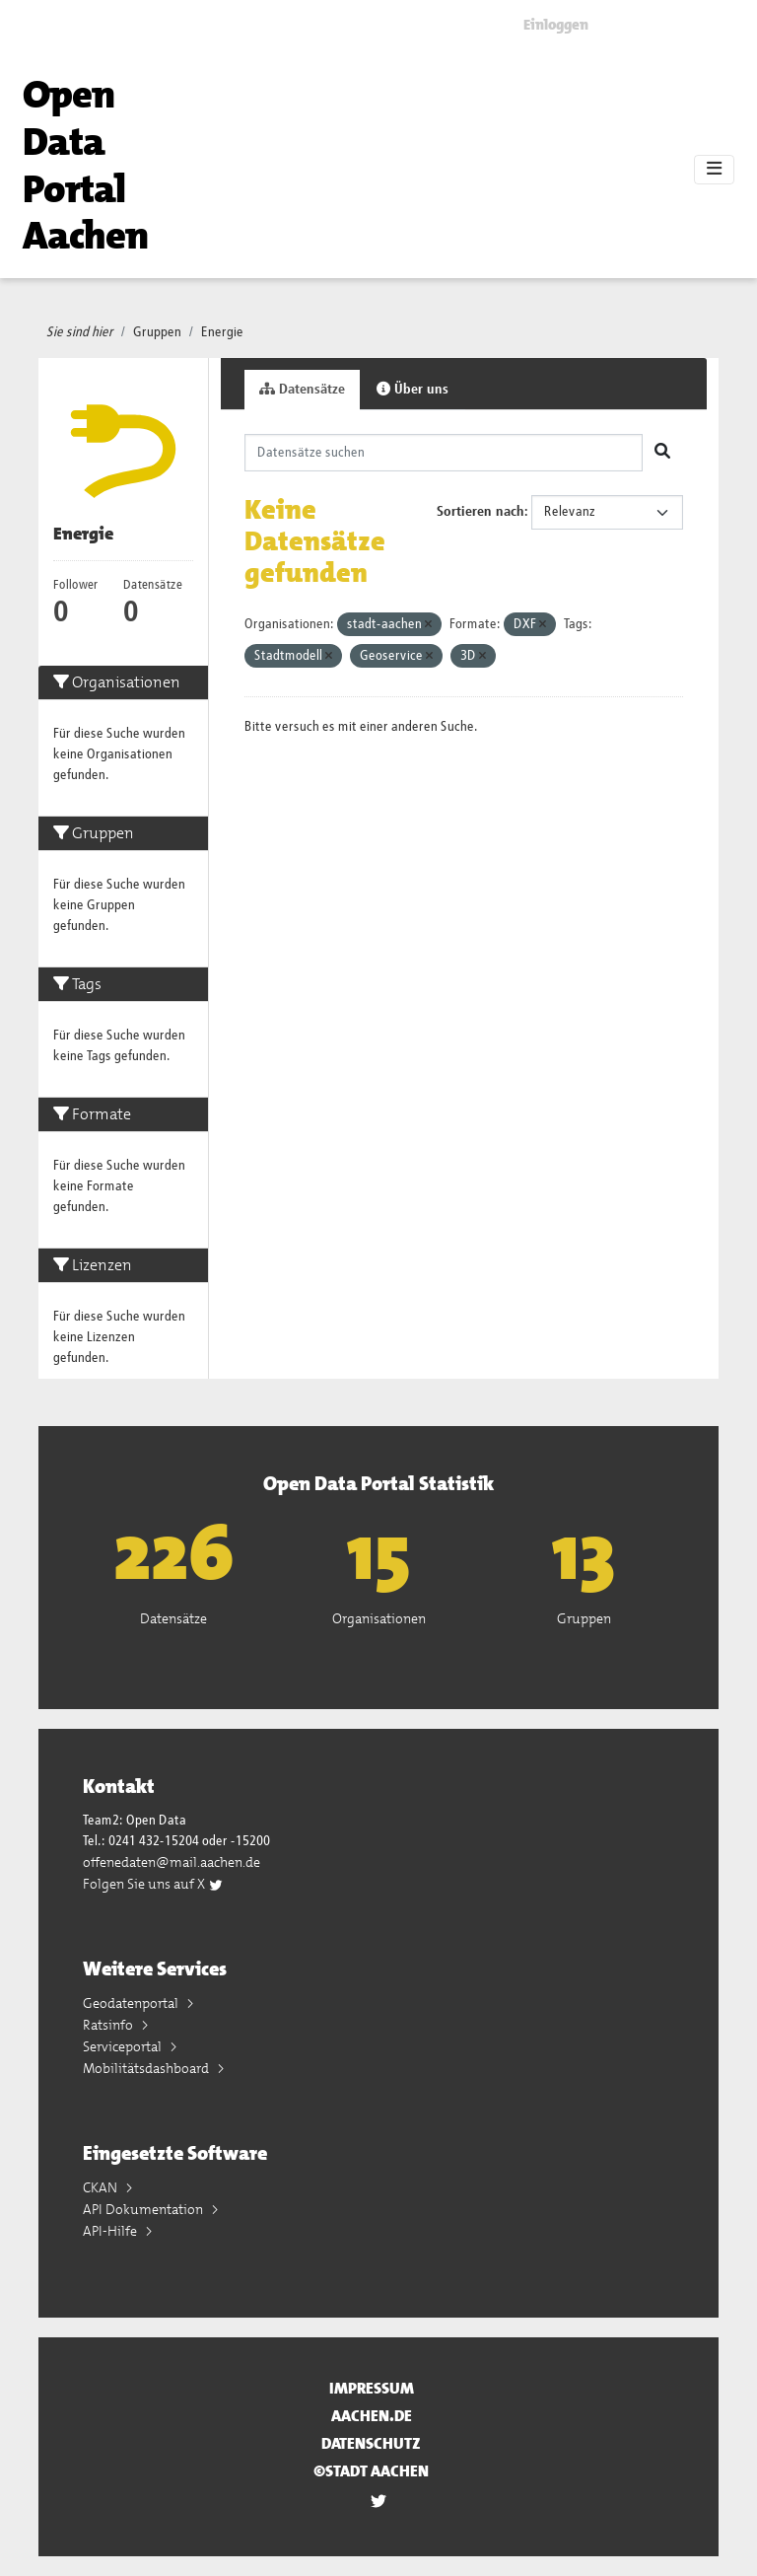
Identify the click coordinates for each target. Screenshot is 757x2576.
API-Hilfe (111, 2231)
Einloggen (555, 25)
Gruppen (157, 332)
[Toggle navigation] (714, 169)
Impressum (371, 2388)
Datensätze (302, 389)
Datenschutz (371, 2443)
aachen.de (371, 2415)
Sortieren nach (480, 512)
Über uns (412, 389)
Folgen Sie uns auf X (153, 1884)
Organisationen (379, 1618)
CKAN (101, 2187)
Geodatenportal (132, 2003)
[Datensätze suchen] (444, 452)
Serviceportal (124, 2046)
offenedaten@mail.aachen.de (171, 1862)
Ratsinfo (109, 2025)
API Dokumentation (144, 2209)
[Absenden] (662, 452)
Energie (222, 332)
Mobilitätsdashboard (147, 2068)
